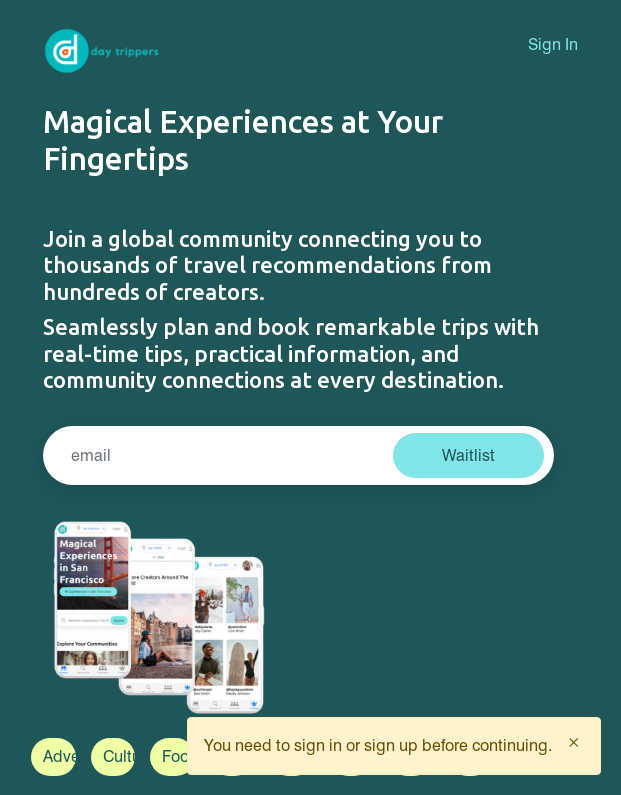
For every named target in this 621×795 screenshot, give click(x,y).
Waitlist (468, 455)
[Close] (573, 742)
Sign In (553, 44)
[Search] (221, 456)
